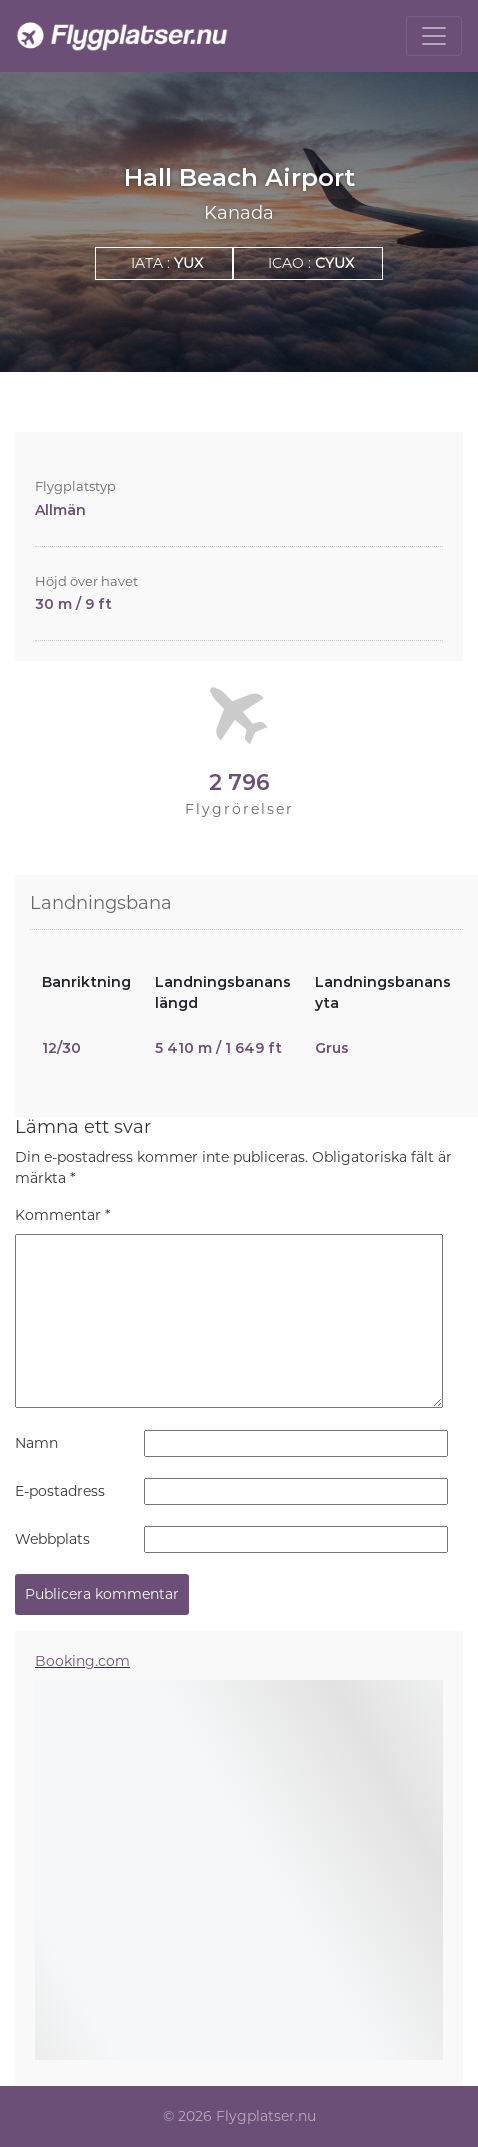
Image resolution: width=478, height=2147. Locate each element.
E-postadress (60, 1491)
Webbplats (52, 1539)
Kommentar (62, 1215)
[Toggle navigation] (434, 36)
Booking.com (82, 1661)
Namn (36, 1443)
